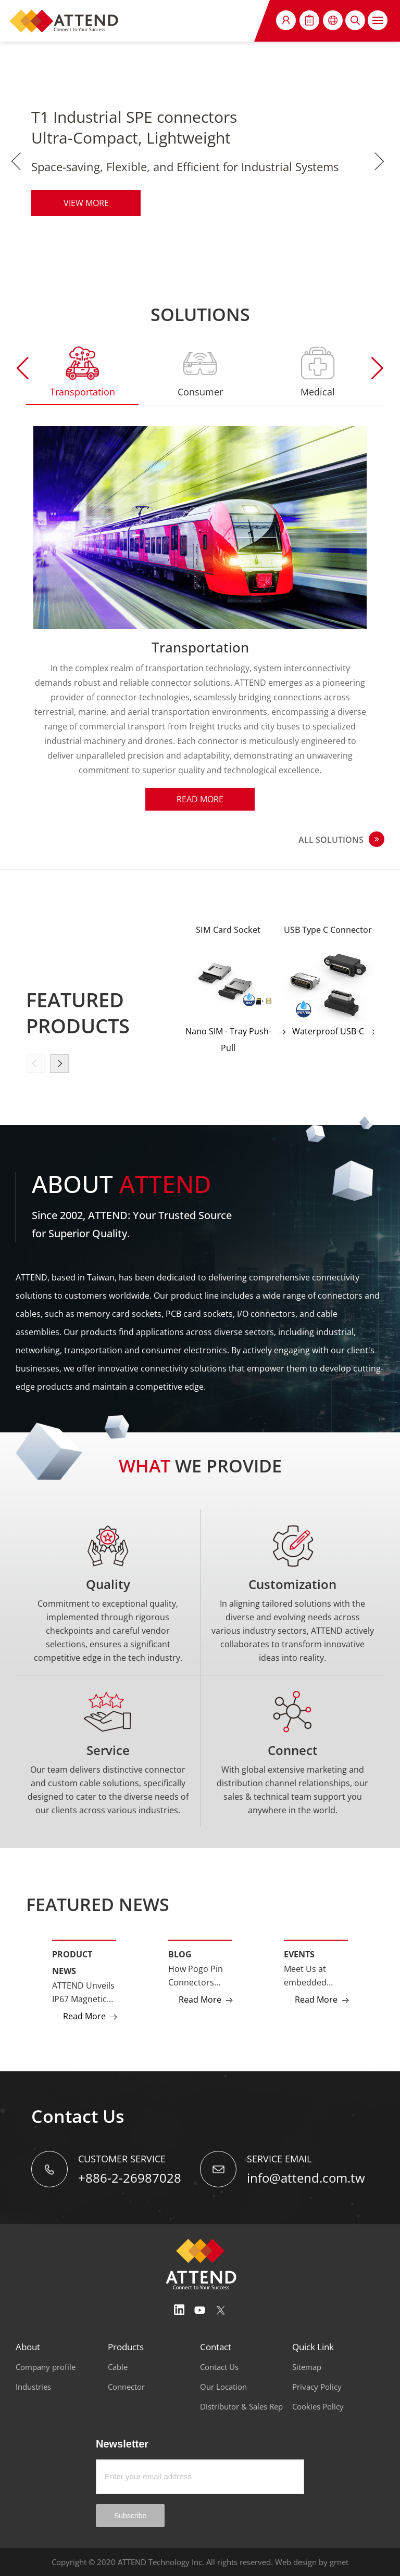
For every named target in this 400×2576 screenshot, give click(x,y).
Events (299, 1954)
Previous (18, 161)
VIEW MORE (86, 203)
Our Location (223, 2386)
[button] (377, 368)
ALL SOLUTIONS (331, 839)
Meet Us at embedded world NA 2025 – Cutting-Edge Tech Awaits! (315, 1976)
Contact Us (219, 2367)
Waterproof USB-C (328, 1031)
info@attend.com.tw (306, 2177)
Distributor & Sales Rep (241, 2406)
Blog (180, 1954)
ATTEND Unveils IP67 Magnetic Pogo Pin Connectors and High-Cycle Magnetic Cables (83, 1993)
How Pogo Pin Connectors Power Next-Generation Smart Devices (196, 1976)
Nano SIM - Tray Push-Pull (228, 1040)
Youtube (200, 2310)
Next (382, 161)
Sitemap (306, 2367)
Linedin (179, 2310)
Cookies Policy (318, 2406)
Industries (33, 2386)
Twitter (221, 2310)
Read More (200, 799)
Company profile (46, 2367)
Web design (296, 2562)
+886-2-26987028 (129, 2177)
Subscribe (130, 2515)
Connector (126, 2386)
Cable (118, 2367)
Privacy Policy (317, 2386)
